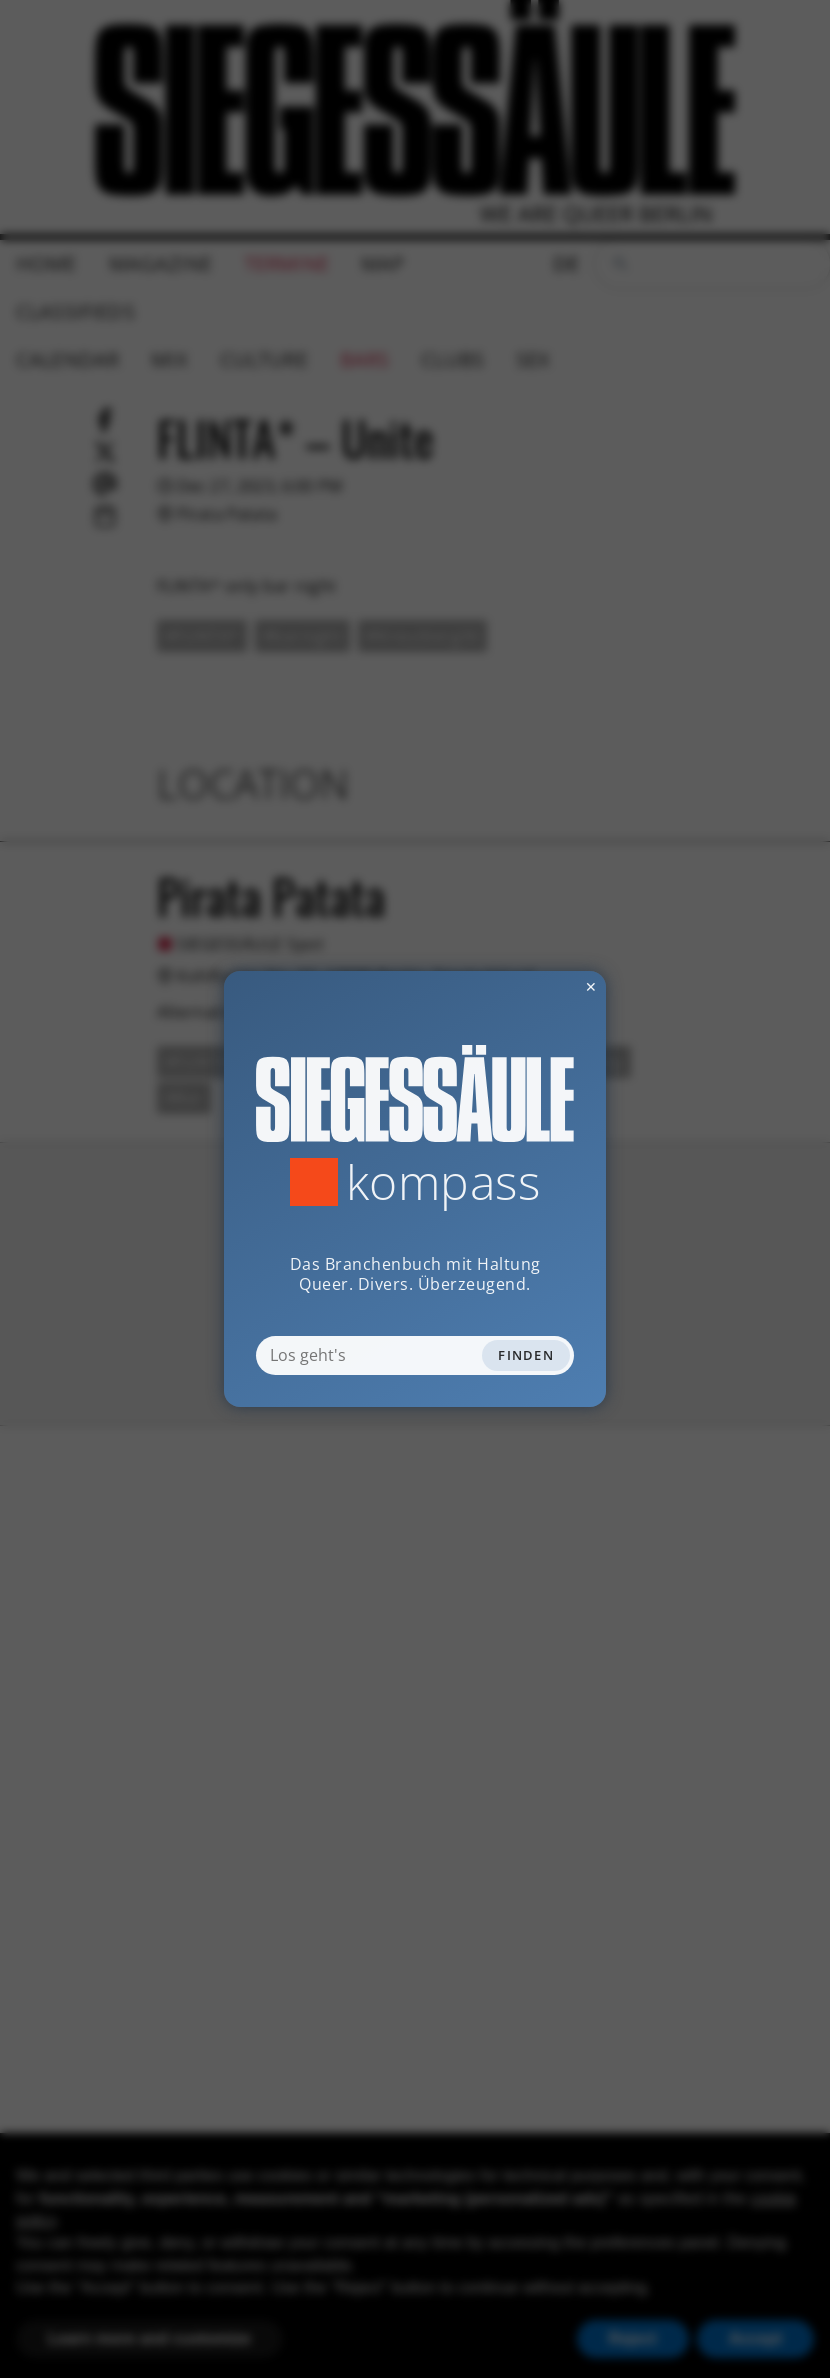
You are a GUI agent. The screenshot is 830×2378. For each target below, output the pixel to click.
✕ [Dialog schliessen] (542, 986)
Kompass (443, 1182)
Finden (526, 1355)
